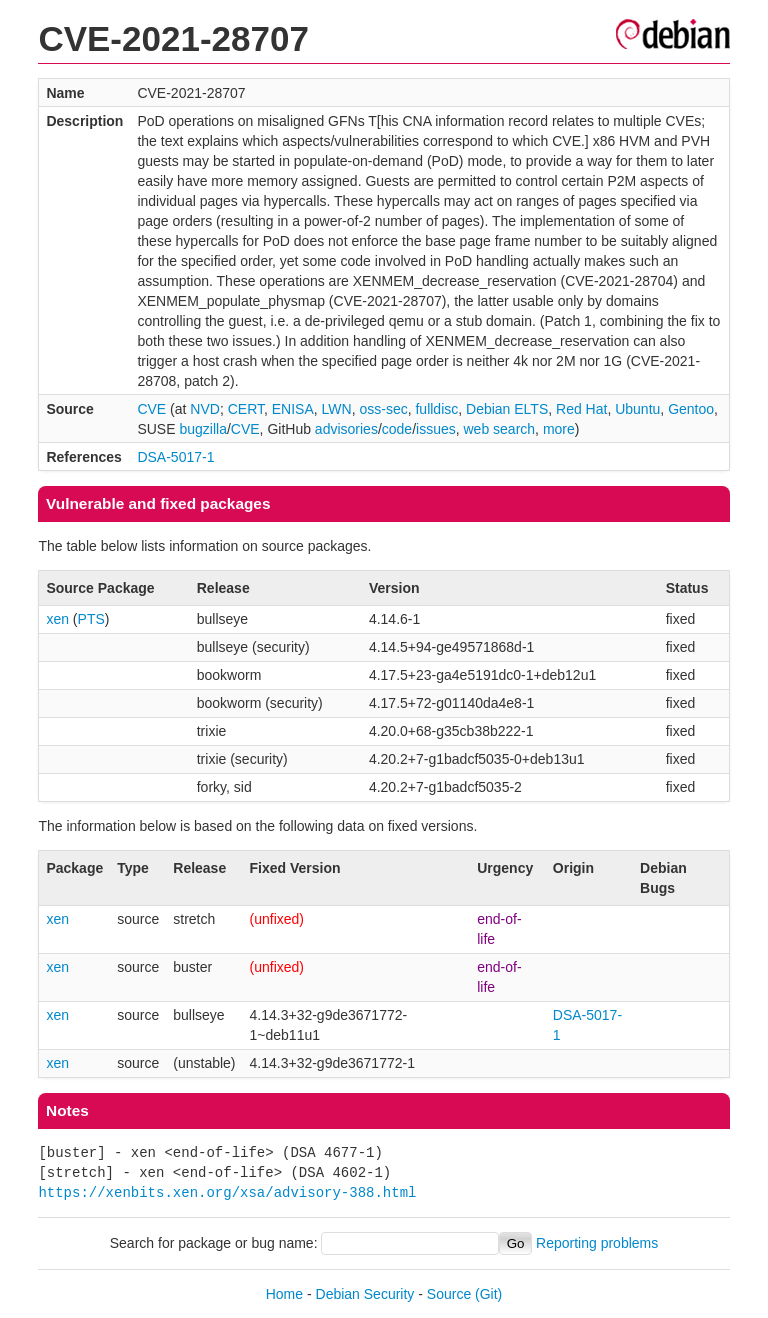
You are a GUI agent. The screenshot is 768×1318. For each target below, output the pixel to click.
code (397, 429)
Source (449, 1294)
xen (57, 619)
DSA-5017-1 (175, 457)
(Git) (488, 1294)
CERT (246, 409)
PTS (91, 619)
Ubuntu (637, 409)
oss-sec (383, 409)
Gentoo (691, 409)
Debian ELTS (507, 409)
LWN (337, 409)
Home (284, 1294)
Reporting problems (597, 1243)
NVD (205, 409)
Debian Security (365, 1294)
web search (500, 429)
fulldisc (436, 409)
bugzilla (202, 429)
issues (436, 429)
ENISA (293, 409)
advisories (346, 429)
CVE (151, 409)
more (559, 429)
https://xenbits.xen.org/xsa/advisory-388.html (227, 1192)
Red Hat (581, 409)
